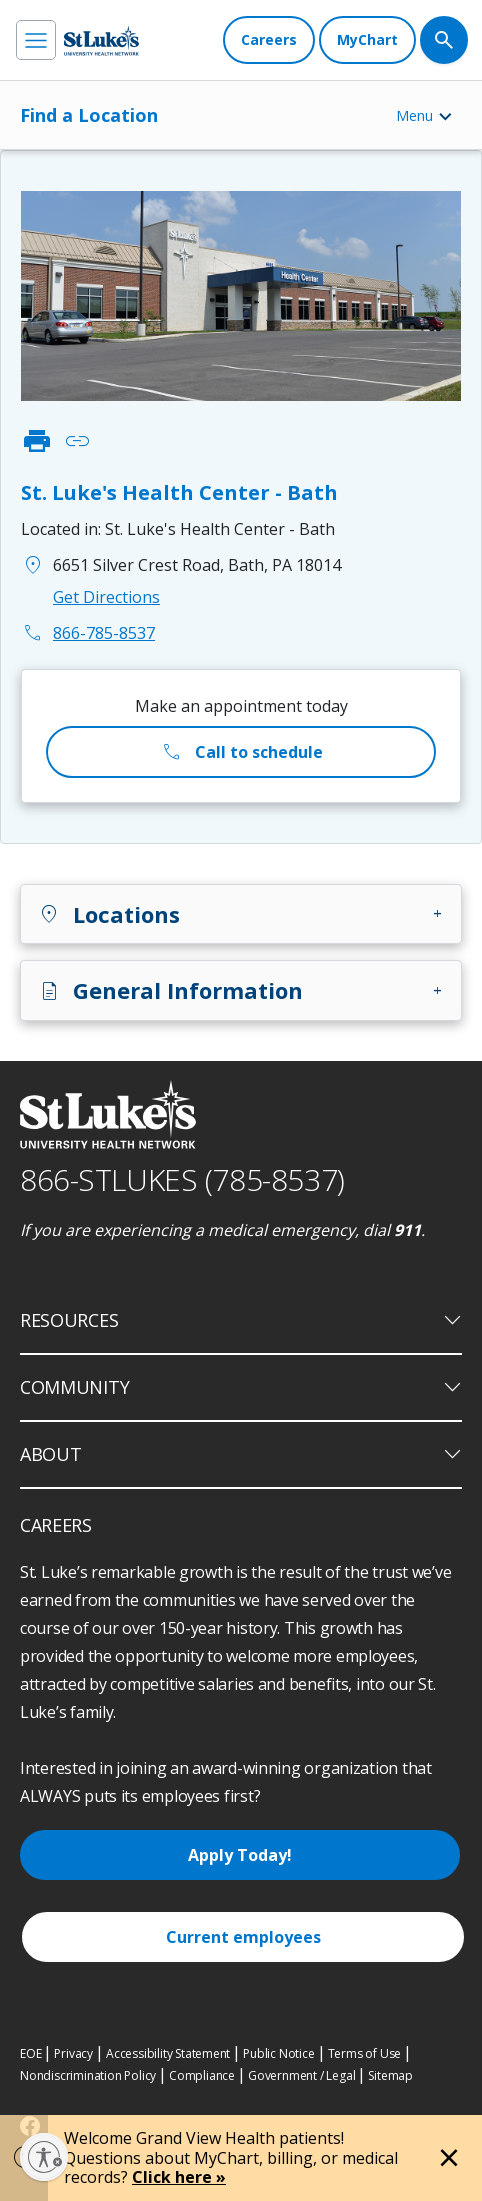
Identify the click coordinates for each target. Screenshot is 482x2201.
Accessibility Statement (168, 2053)
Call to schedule (241, 752)
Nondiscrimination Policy (88, 2075)
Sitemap (390, 2075)
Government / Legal (301, 2075)
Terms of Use (365, 2053)
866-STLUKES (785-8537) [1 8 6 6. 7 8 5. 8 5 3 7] (182, 1179)
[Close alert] (449, 2158)
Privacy (73, 2053)
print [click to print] (37, 441)
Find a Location (89, 115)
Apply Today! (240, 1855)
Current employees (243, 1937)
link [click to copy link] (77, 441)
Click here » (179, 2177)
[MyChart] (367, 40)
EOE (30, 2053)
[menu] (36, 40)
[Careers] (269, 40)
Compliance (202, 2075)
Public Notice (278, 2053)
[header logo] (101, 40)
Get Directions (106, 597)
